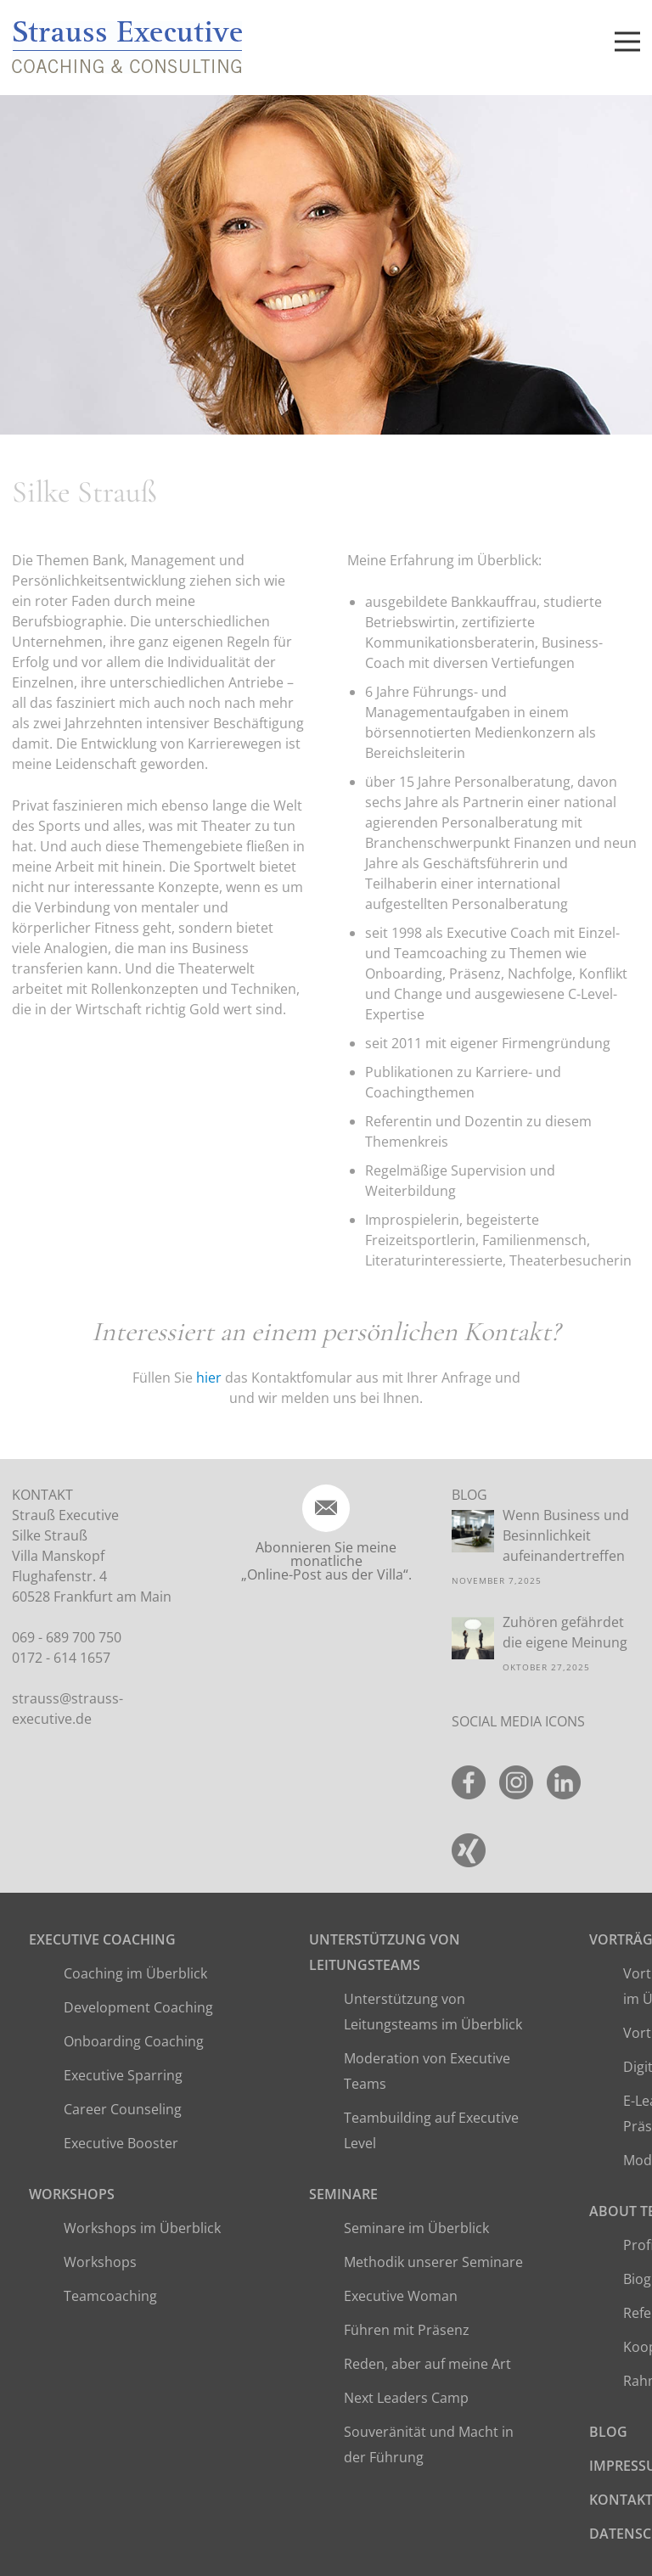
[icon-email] (326, 1508)
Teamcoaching (110, 2296)
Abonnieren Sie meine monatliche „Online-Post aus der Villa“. (326, 1561)
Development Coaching (138, 2007)
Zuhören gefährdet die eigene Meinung (565, 1632)
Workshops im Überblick (142, 2228)
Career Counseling (123, 2109)
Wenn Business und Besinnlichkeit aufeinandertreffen (566, 1535)
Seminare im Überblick (416, 2228)
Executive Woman (401, 2296)
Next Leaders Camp (406, 2397)
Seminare (343, 2194)
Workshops (72, 2194)
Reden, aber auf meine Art (427, 2363)
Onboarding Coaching (134, 2041)
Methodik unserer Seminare (433, 2262)
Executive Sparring (123, 2075)
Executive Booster (121, 2143)
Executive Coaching (102, 1939)
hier (209, 1377)
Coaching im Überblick (135, 1973)
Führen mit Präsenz (406, 2330)
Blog (608, 2431)
